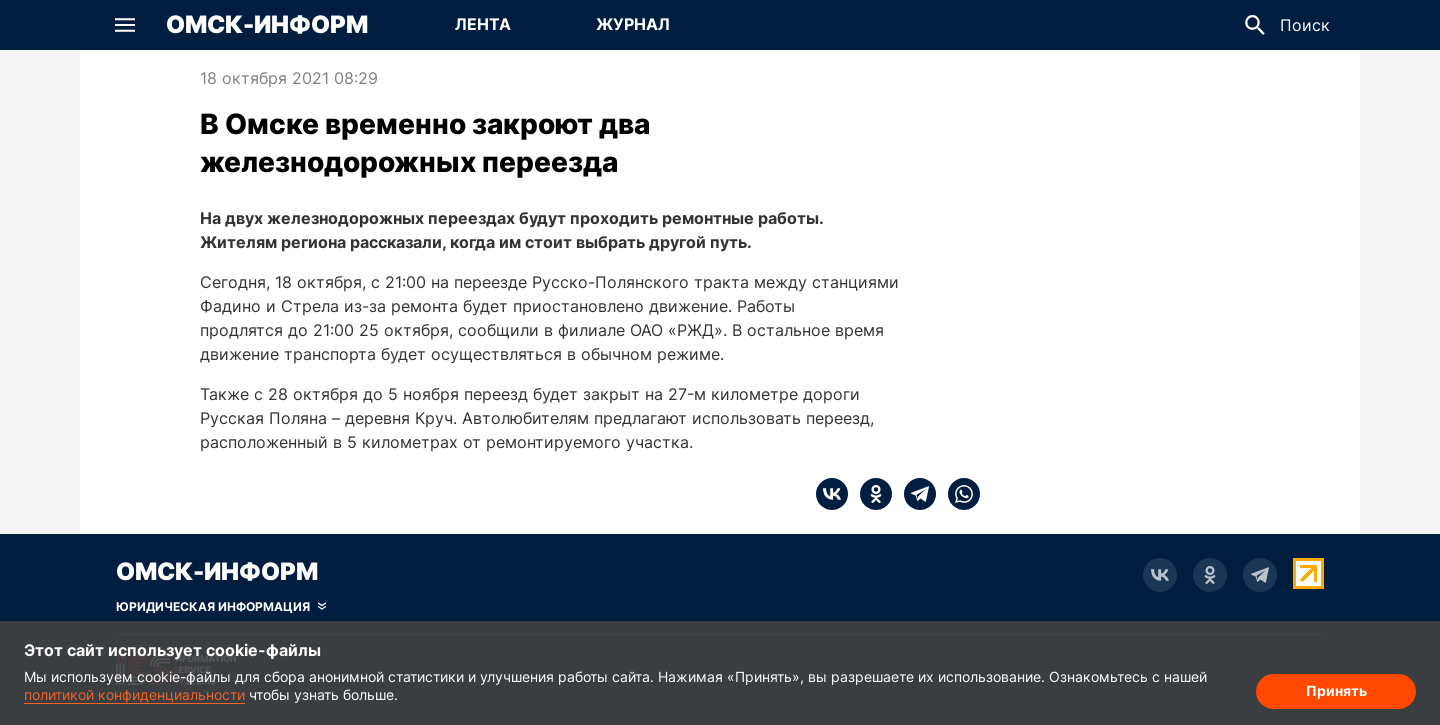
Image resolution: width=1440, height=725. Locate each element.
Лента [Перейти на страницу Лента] (483, 24)
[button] (125, 25)
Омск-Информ (267, 25)
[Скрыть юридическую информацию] (221, 607)
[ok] (870, 494)
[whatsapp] (958, 494)
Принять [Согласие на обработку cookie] (1336, 690)
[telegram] (914, 494)
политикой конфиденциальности (134, 694)
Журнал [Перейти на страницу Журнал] (633, 24)
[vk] (832, 494)
